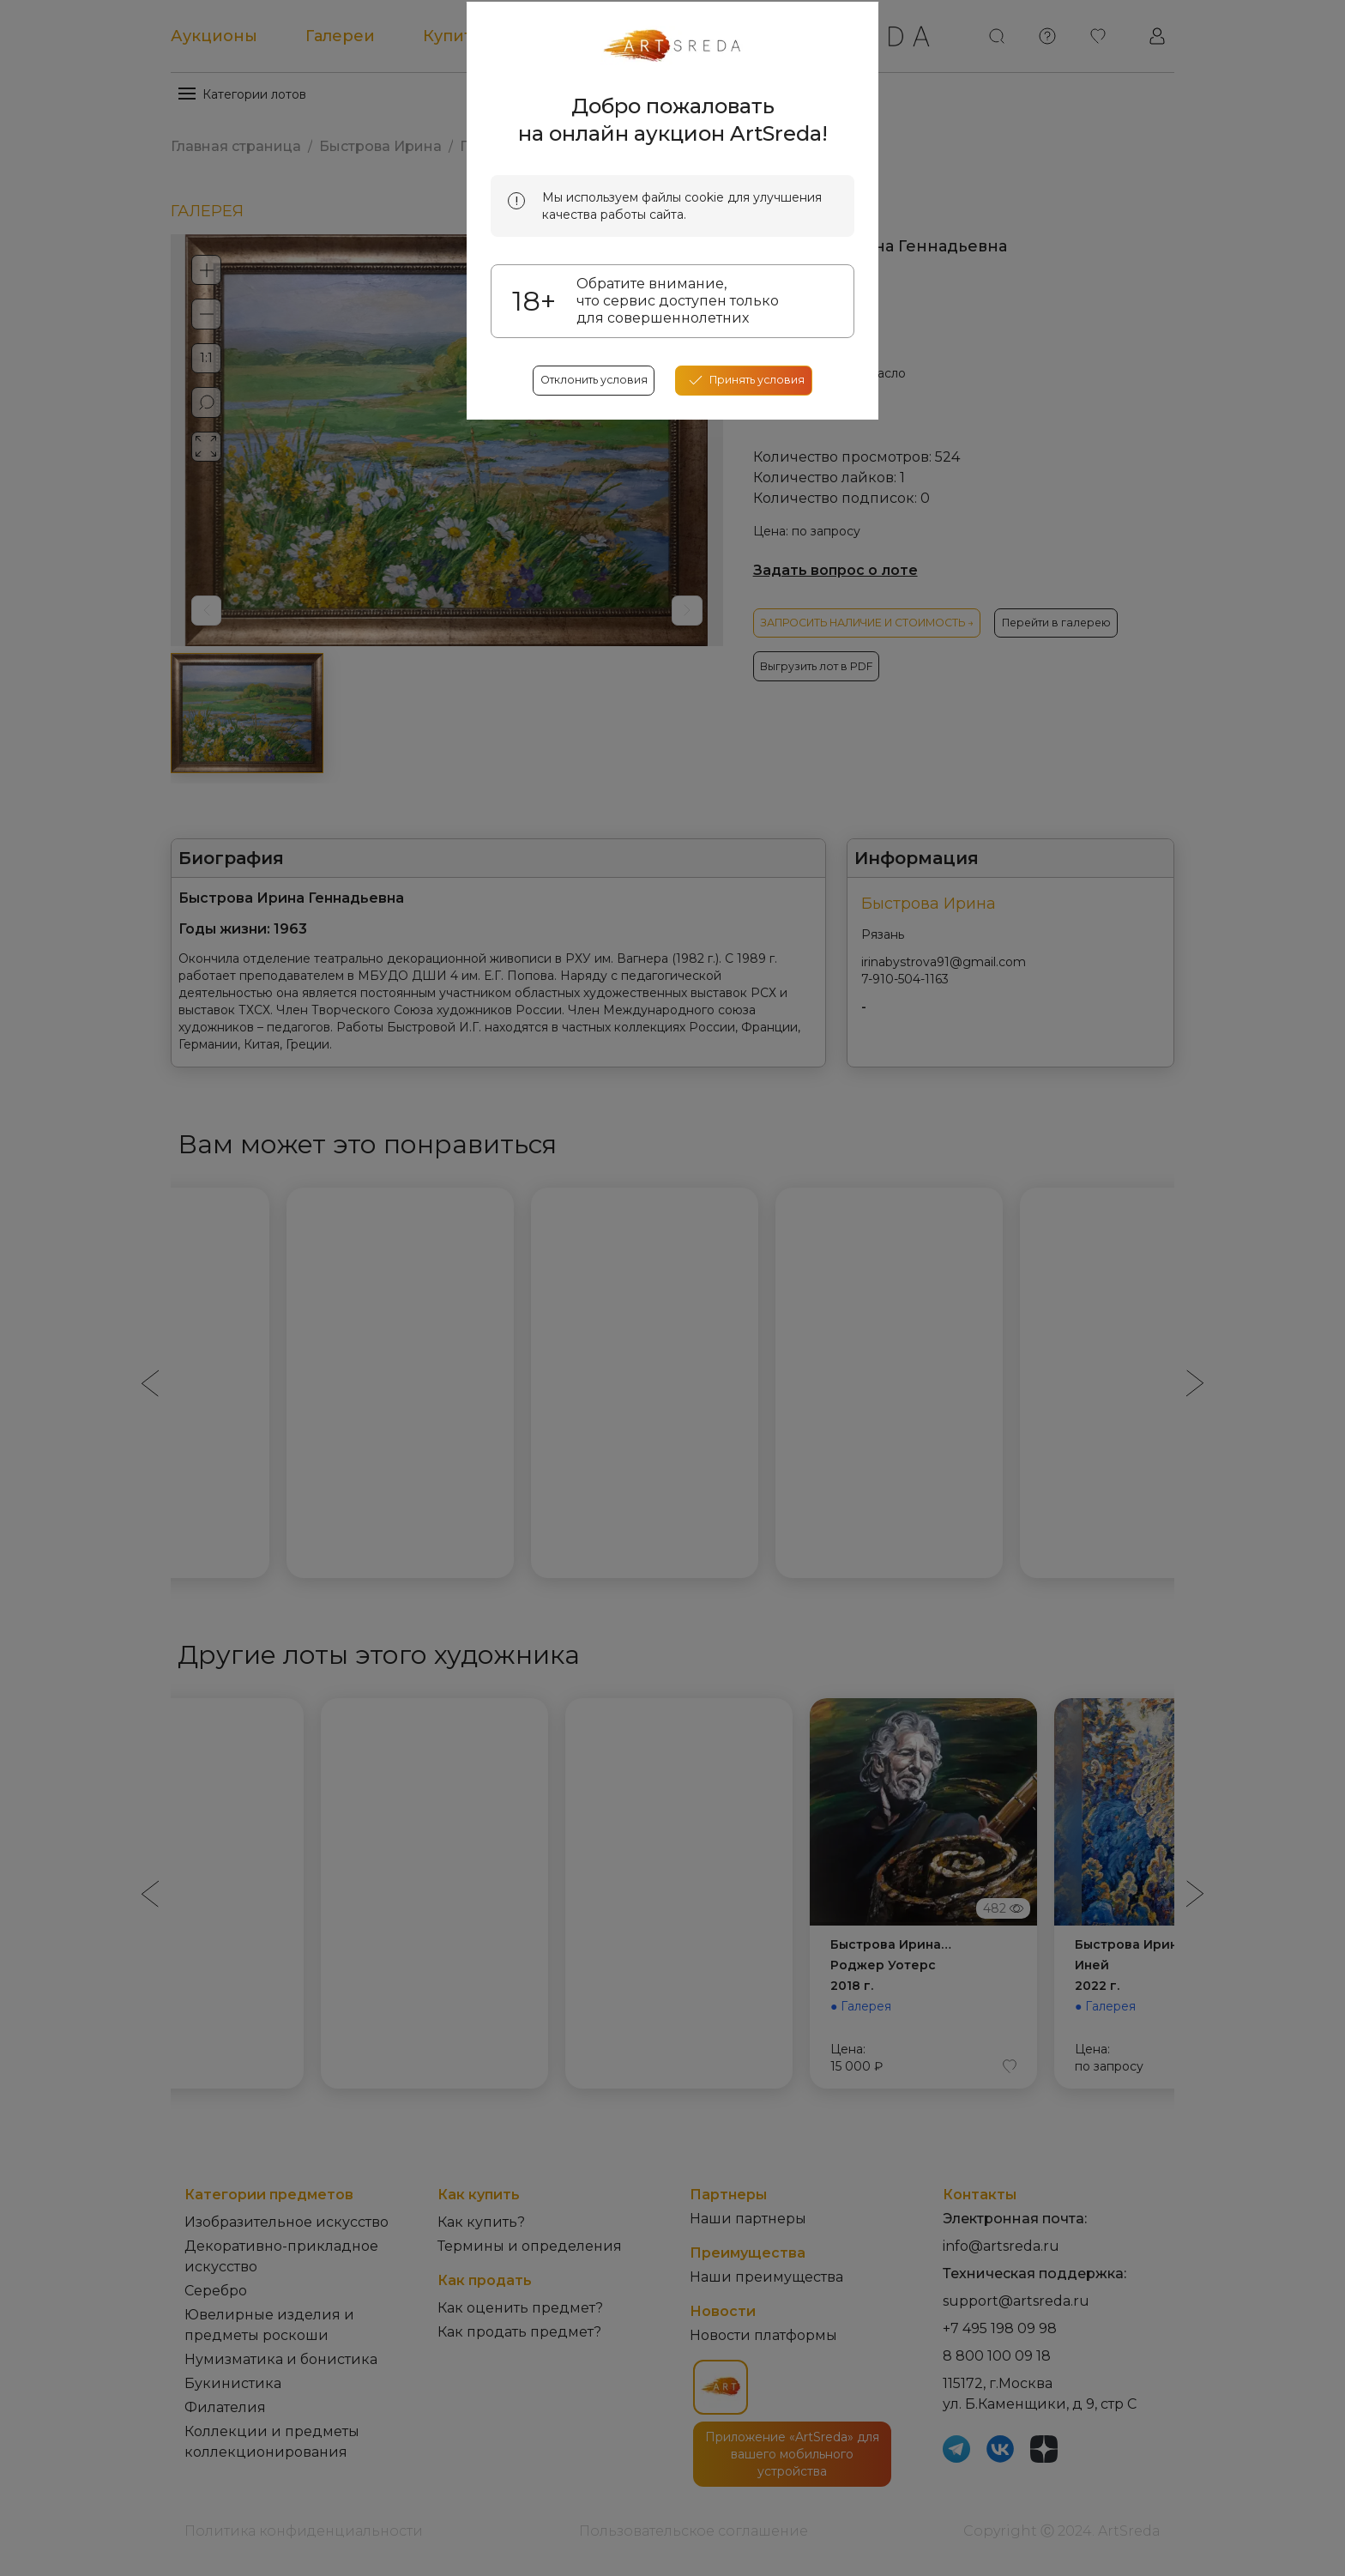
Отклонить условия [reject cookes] (585, 644)
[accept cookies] (753, 644)
